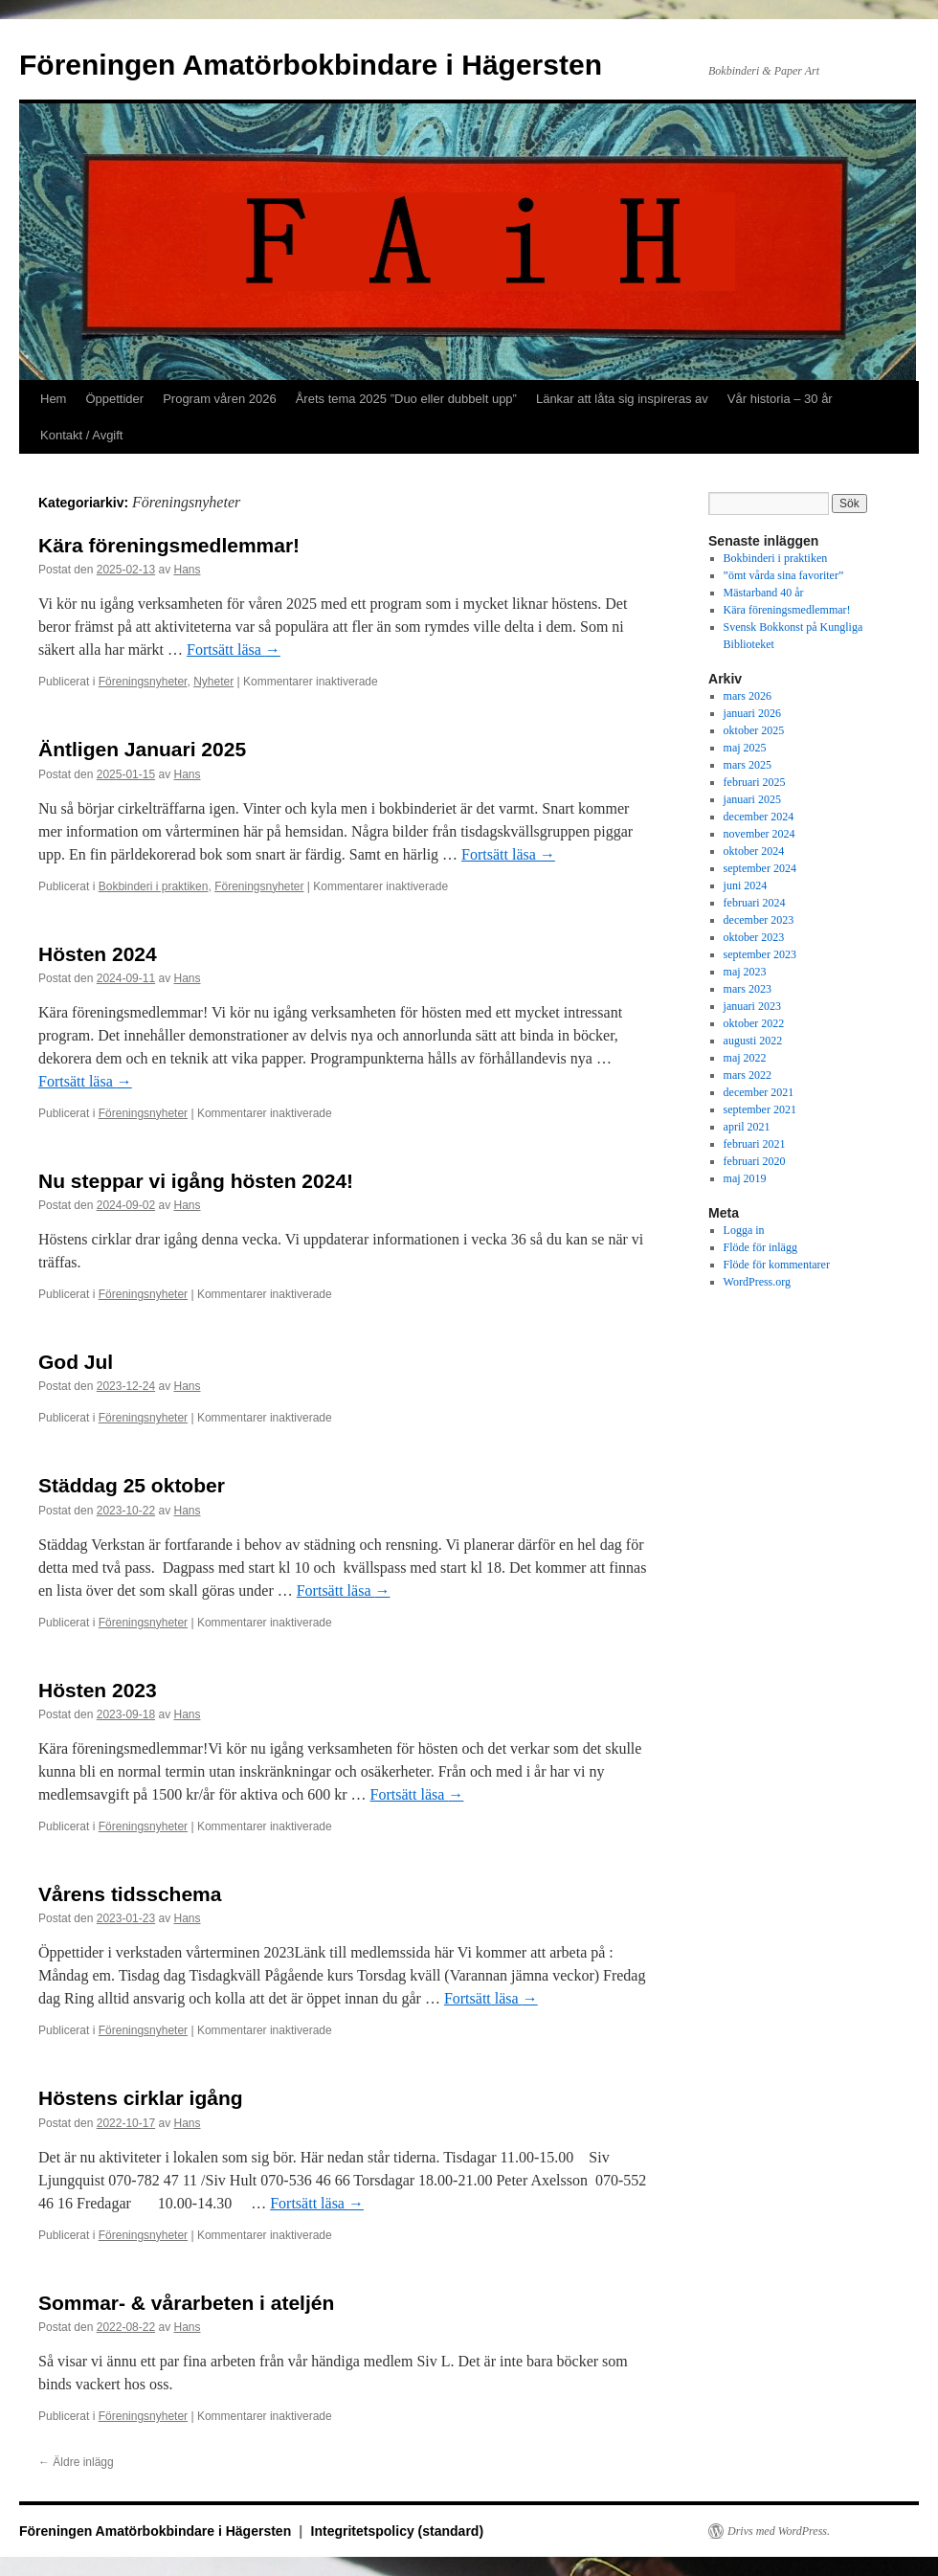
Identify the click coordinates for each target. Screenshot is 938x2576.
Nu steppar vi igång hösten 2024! (195, 1181)
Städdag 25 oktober (131, 1485)
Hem (53, 399)
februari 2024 (755, 902)
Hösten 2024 (97, 954)
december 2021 (759, 1092)
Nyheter (213, 681)
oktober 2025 (754, 730)
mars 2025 (747, 765)
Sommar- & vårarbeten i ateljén (186, 2303)
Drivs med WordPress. (778, 2531)
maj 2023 (745, 971)
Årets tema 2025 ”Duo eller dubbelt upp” (406, 399)
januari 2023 (752, 1006)
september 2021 (760, 1109)
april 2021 (747, 1126)
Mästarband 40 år (764, 592)
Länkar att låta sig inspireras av (622, 399)
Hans (186, 569)
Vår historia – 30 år (780, 399)
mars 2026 (747, 696)
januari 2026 (752, 713)
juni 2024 (746, 885)
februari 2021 (755, 1144)
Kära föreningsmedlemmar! (169, 545)
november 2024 (759, 833)
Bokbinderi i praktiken (154, 886)
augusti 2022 (753, 1040)
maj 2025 (745, 747)
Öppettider (114, 399)
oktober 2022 (754, 1023)
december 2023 (759, 920)
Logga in (744, 1230)
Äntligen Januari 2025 (142, 749)
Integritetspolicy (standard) (397, 2531)
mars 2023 (747, 989)
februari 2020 (755, 1161)
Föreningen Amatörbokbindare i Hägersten (310, 64)
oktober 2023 (754, 937)
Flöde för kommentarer (777, 1264)
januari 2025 (752, 799)
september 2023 (760, 954)
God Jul (75, 1362)
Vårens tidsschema (129, 1894)
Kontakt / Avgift (81, 435)
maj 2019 (745, 1178)
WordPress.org (757, 1281)
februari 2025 (755, 782)
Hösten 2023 (97, 1690)
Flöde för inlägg (760, 1247)
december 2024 (759, 816)
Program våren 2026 (220, 399)
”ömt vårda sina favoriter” (784, 575)
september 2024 (760, 868)
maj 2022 (745, 1057)
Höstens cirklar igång (140, 2098)
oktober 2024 (754, 851)
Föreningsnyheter (143, 681)
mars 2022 (747, 1075)
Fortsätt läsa (233, 649)
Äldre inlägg (76, 2462)
